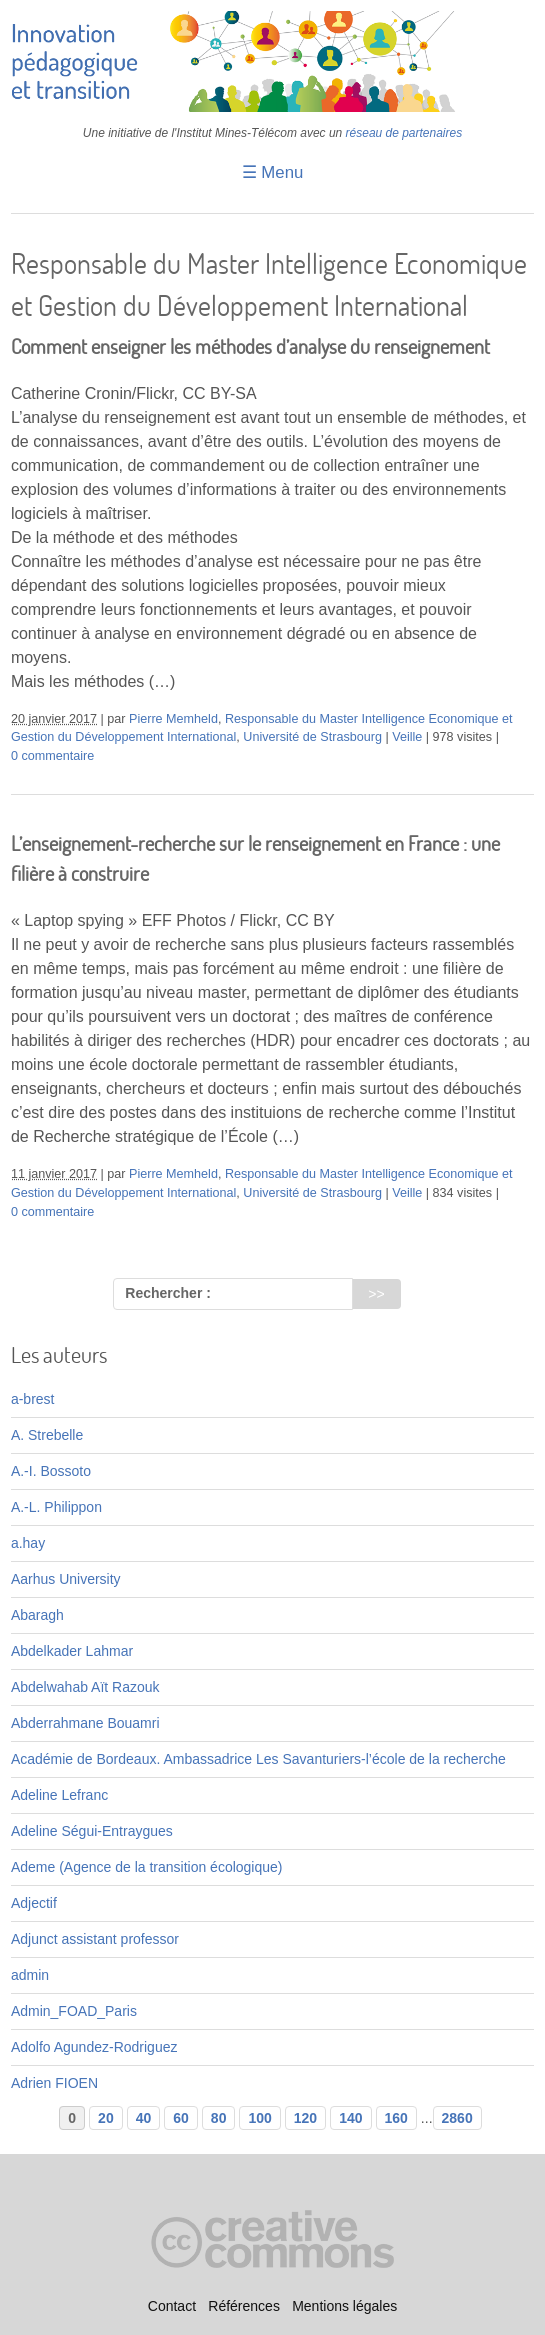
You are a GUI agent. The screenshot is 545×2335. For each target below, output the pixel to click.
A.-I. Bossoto (51, 1471)
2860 (457, 2118)
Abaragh (37, 1615)
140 (350, 2118)
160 (396, 2118)
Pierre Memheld (173, 719)
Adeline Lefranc (59, 1795)
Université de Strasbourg (312, 737)
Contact (172, 2306)
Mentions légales (344, 2306)
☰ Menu (273, 172)
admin (30, 1975)
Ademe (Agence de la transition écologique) (147, 1867)
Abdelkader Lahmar (72, 1651)
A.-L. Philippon (56, 1507)
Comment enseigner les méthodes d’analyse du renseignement (250, 346)
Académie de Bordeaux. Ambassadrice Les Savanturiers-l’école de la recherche (258, 1759)
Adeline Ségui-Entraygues (92, 1831)
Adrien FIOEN (54, 2083)
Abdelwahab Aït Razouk (85, 1687)
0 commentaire (52, 756)
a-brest (33, 1399)
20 (106, 2118)
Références (244, 2306)
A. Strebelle (47, 1435)
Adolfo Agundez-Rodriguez (94, 2047)
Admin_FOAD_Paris (74, 2011)
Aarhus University (66, 1579)
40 (144, 2118)
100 (259, 2118)
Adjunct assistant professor (95, 1939)
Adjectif (34, 1903)
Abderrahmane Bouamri (85, 1723)
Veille (407, 737)
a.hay (28, 1543)
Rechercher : (168, 1293)
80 (219, 2118)
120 (305, 2118)
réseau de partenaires (404, 133)
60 (181, 2118)
